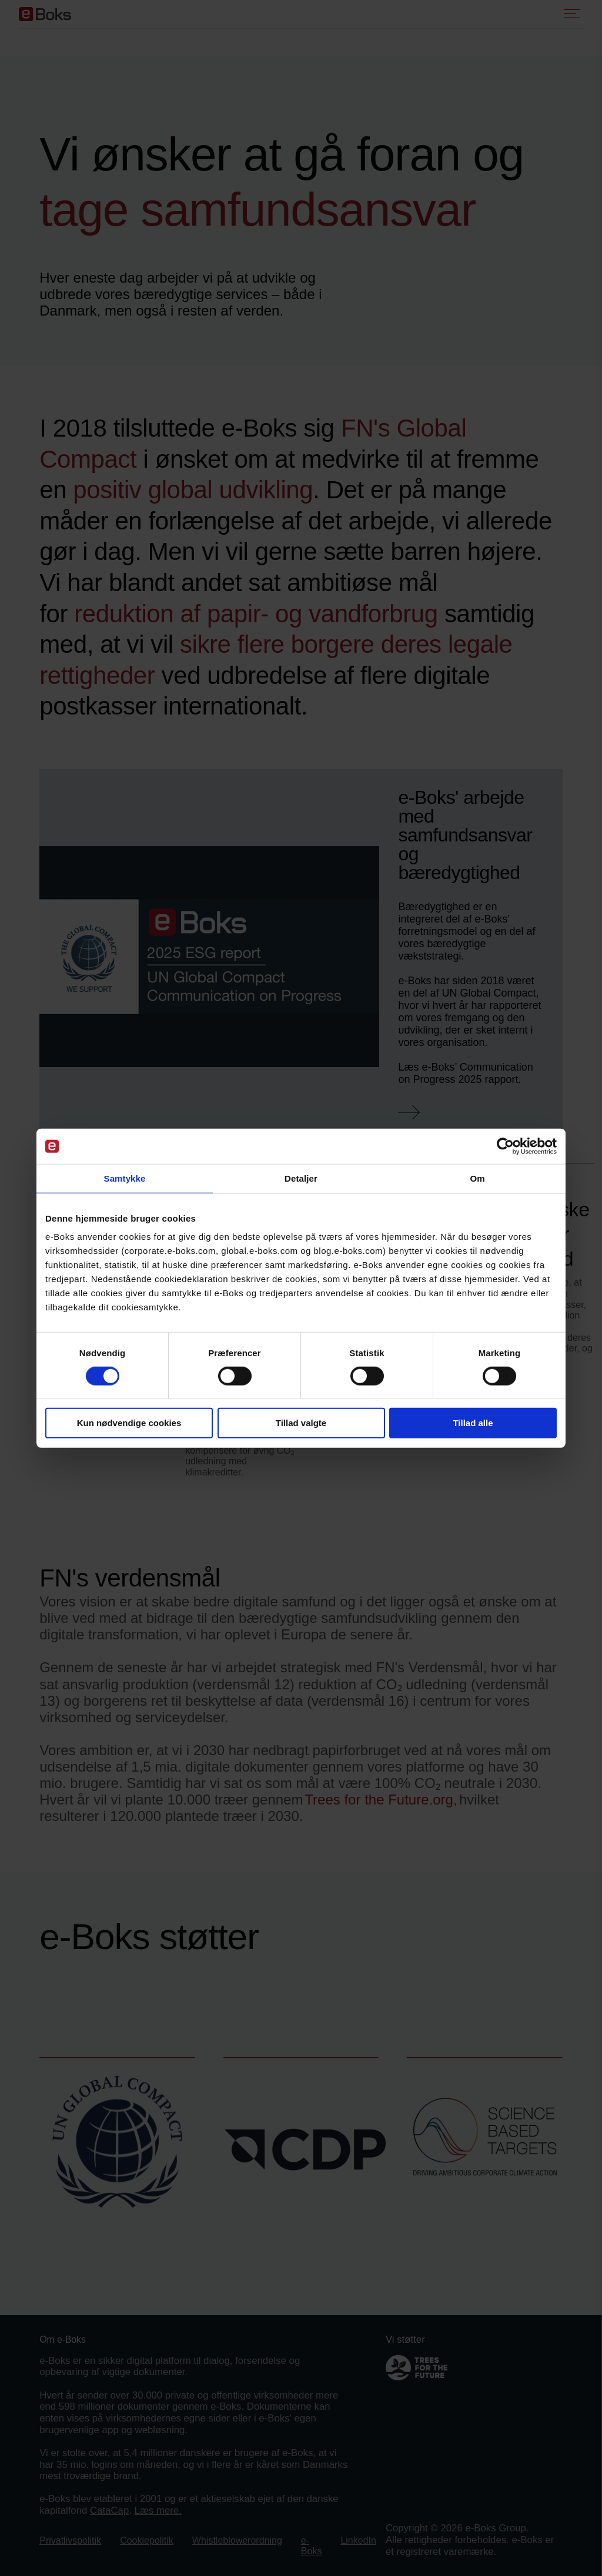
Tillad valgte (301, 1423)
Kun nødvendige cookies (129, 1423)
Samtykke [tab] (125, 1178)
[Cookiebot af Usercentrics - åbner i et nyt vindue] (505, 1146)
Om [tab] (477, 1178)
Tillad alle (473, 1423)
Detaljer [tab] (301, 1178)
